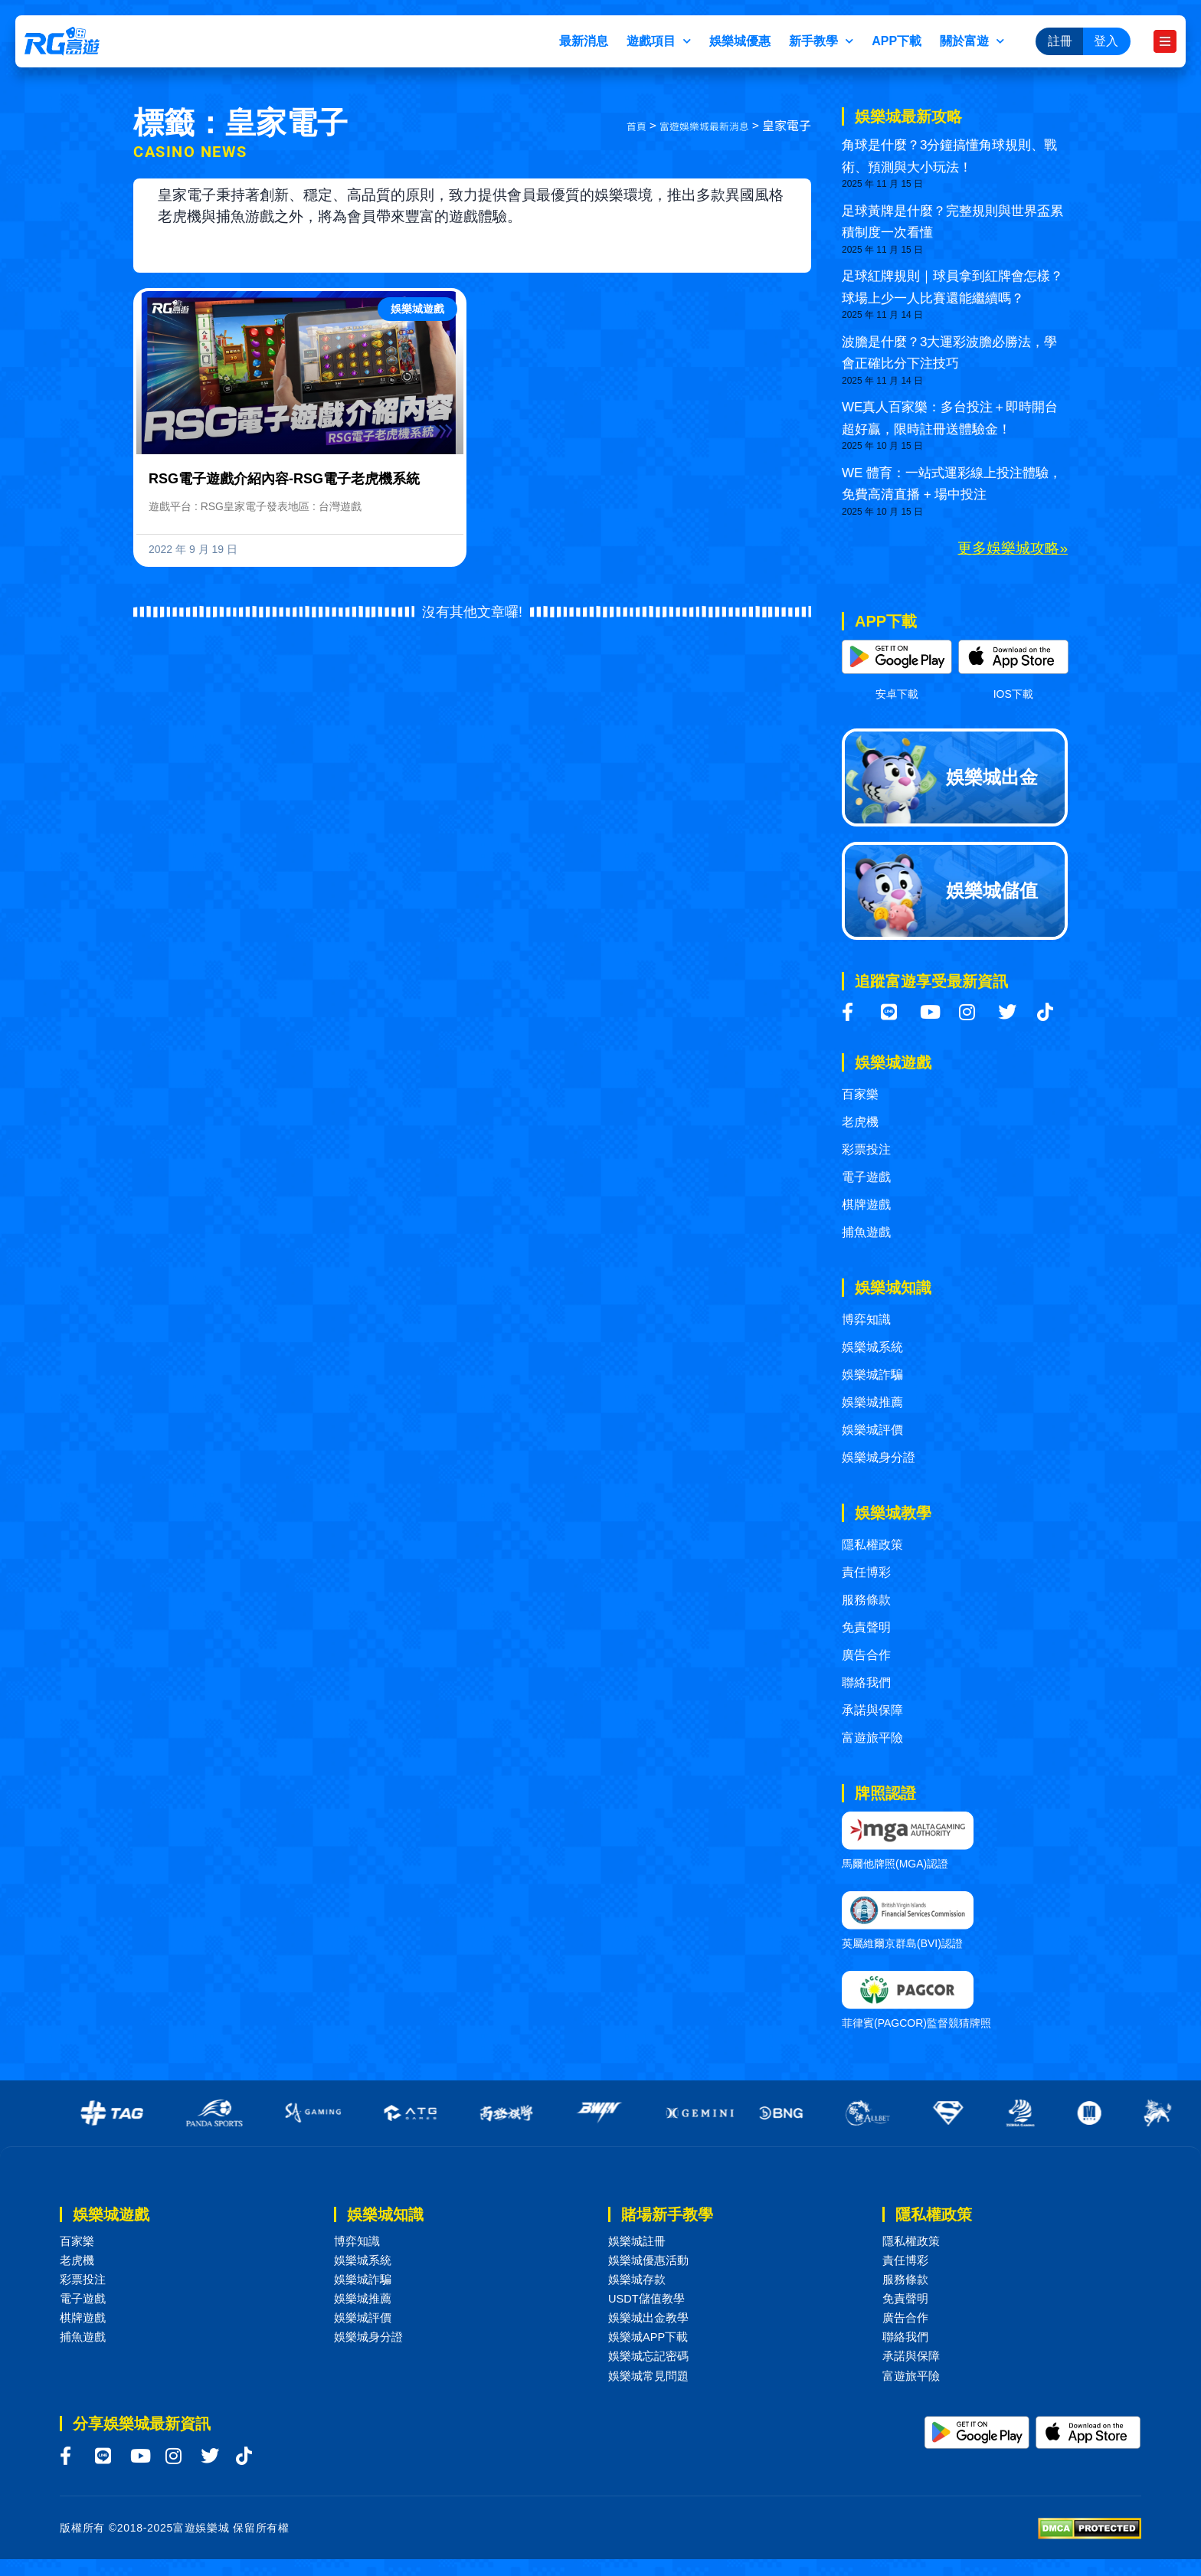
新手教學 (821, 41)
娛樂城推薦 (872, 1402)
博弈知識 (866, 1319)
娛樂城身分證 (878, 1457)
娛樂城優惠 (740, 40)
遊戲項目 (659, 41)
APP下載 (896, 40)
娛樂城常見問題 (651, 2391)
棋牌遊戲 (866, 1204)
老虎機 (860, 1121)
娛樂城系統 (872, 1346)
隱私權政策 (872, 1544)
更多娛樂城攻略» (1012, 548)
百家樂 (860, 1094)
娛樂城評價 (872, 1429)
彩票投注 (866, 1149)
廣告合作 (866, 1654)
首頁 (613, 125)
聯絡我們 (866, 1682)
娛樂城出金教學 (651, 2327)
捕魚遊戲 (866, 1232)
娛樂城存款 (638, 2284)
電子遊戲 (866, 1176)
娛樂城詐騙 (872, 1374)
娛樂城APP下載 (651, 2348)
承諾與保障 (872, 1710)
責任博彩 (866, 1572)
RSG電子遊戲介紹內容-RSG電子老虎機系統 (284, 478)
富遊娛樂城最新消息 (694, 125)
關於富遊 (972, 41)
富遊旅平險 (872, 1737)
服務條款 (866, 1599)
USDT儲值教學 (649, 2306)
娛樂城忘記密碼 (651, 2370)
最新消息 (583, 40)
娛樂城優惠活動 (651, 2263)
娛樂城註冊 (638, 2241)
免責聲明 (866, 1627)
